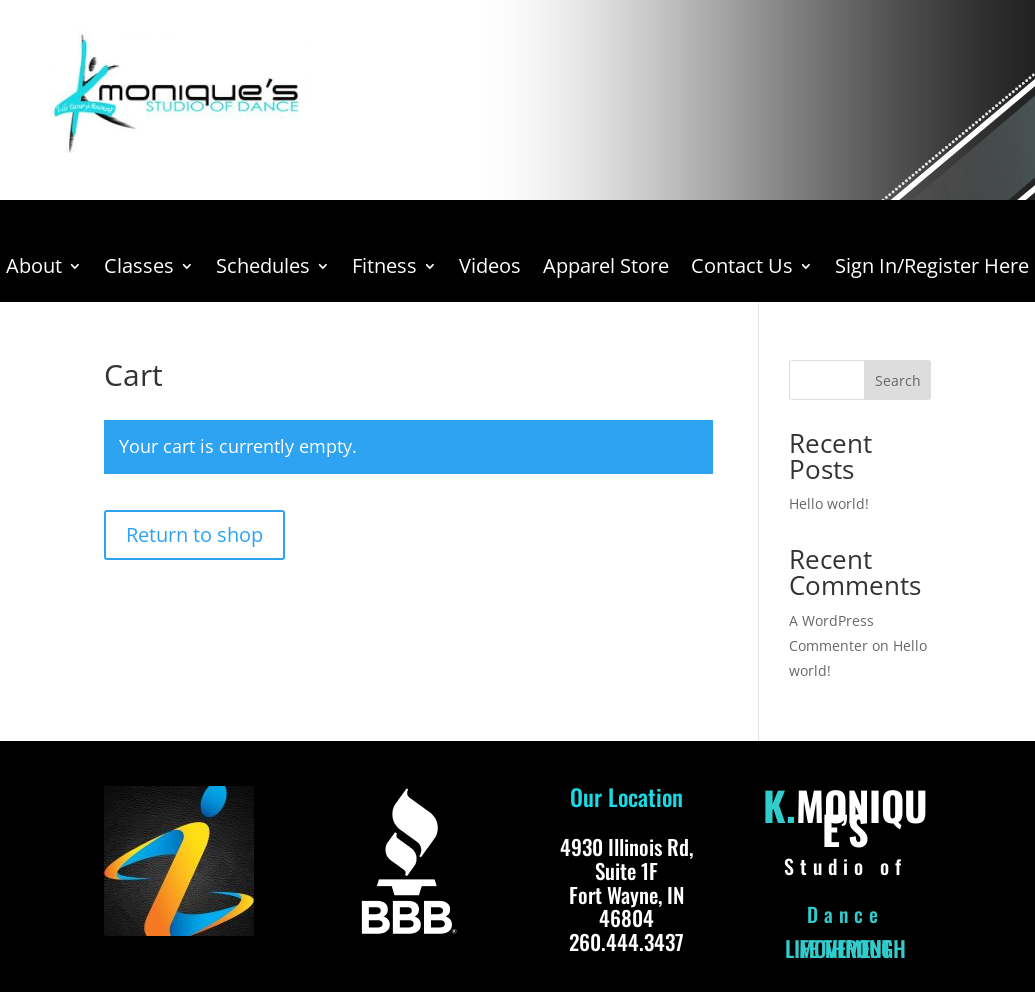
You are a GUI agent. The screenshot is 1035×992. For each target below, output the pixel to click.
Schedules (263, 269)
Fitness (384, 269)
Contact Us (742, 269)
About (34, 269)
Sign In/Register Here (932, 269)
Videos (490, 269)
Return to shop (194, 534)
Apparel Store (606, 269)
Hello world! (829, 503)
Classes (139, 269)
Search (898, 380)
